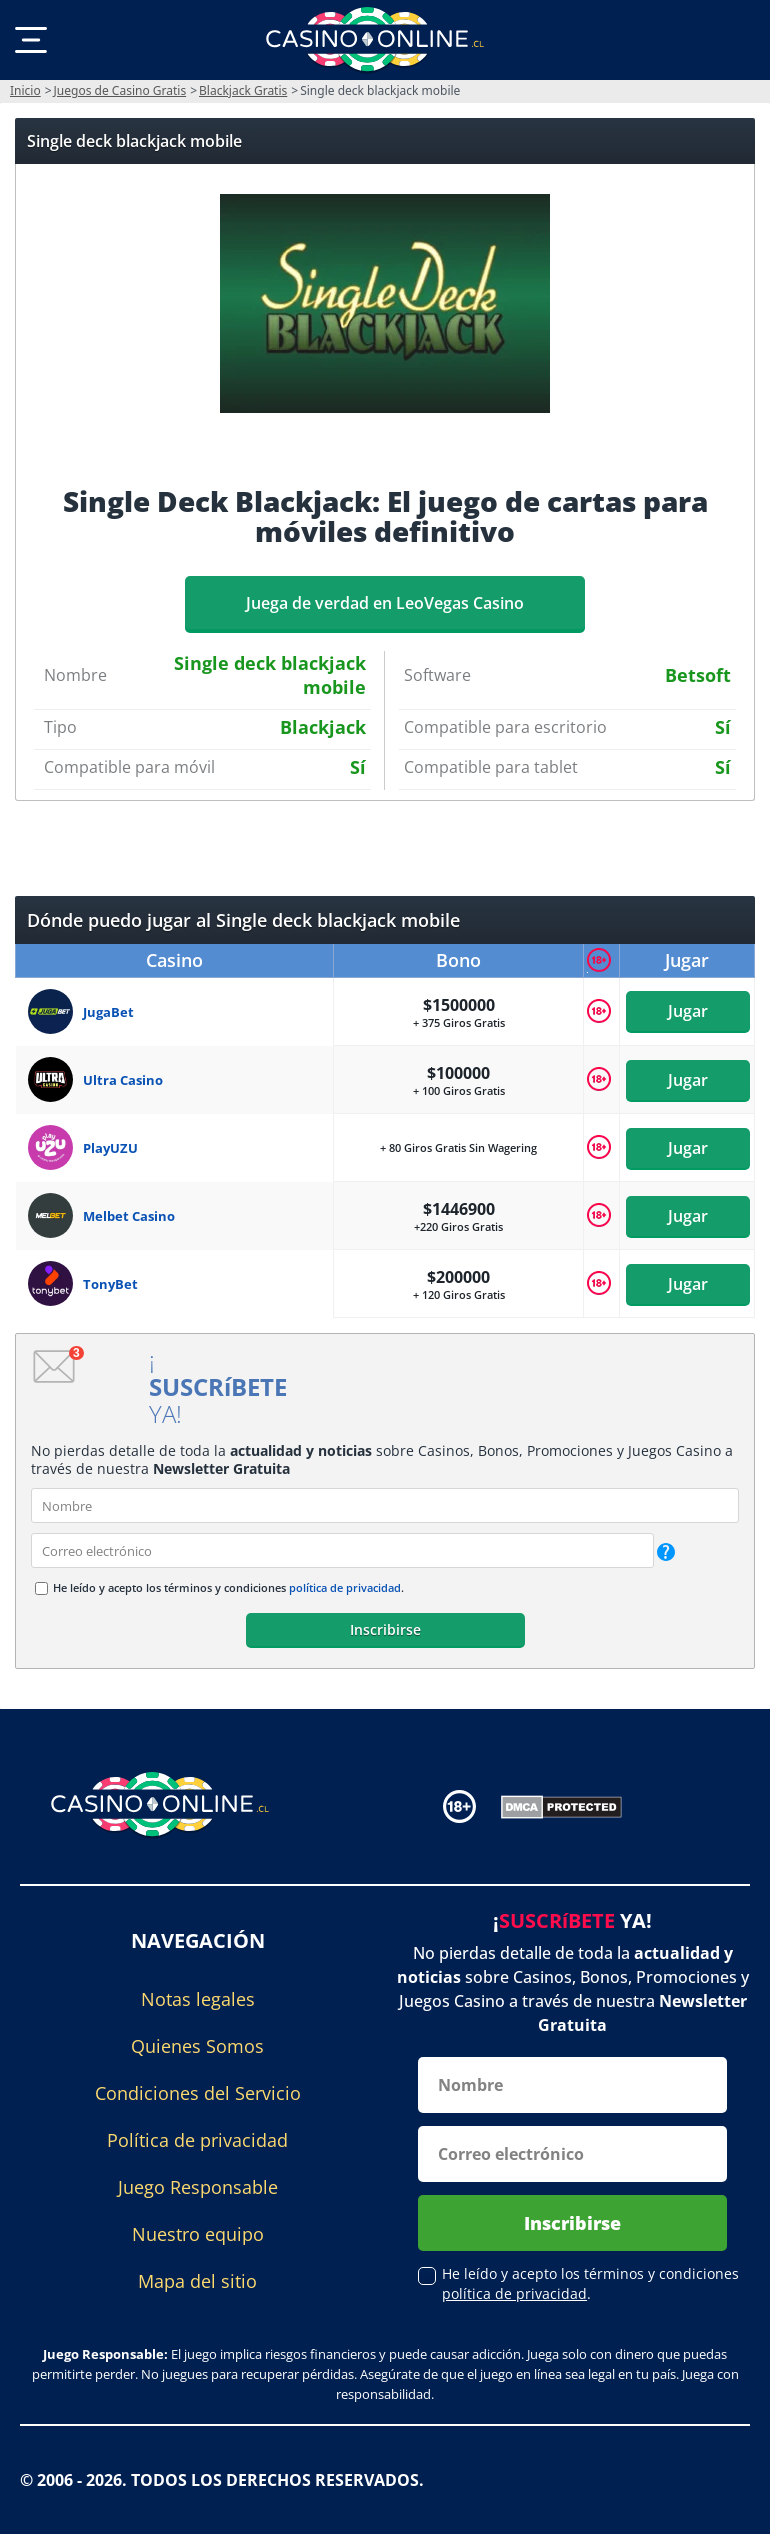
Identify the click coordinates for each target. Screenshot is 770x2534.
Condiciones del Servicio (198, 2093)
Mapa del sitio (197, 2281)
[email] (342, 1550)
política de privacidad (345, 1587)
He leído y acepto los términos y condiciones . (228, 1587)
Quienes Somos (197, 2046)
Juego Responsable (198, 2187)
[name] (385, 1505)
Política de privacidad (197, 2140)
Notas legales (198, 1999)
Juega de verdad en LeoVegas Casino (385, 603)
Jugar (687, 1011)
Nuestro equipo (198, 2234)
